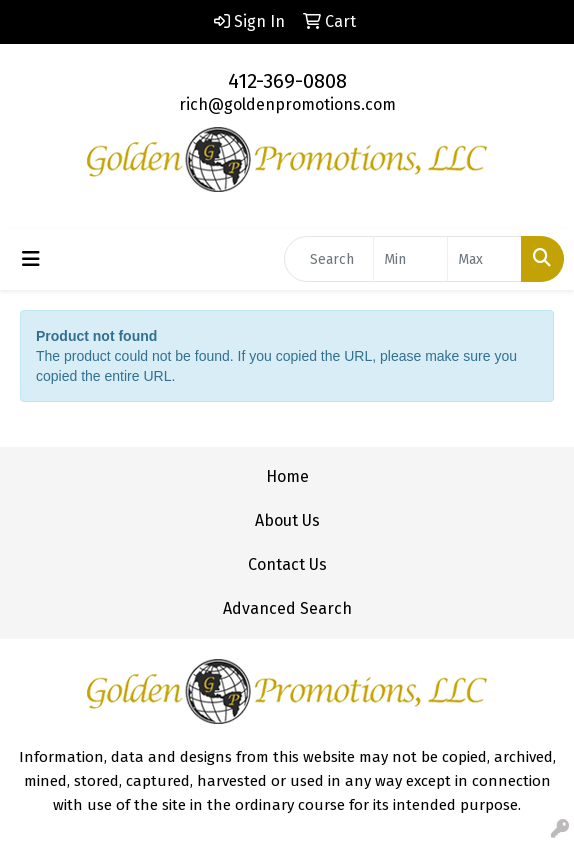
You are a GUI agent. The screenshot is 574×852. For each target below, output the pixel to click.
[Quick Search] (329, 259)
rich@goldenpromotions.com (287, 104)
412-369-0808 (287, 81)
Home (287, 476)
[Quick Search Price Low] (410, 259)
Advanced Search (287, 608)
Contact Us (287, 564)
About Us (287, 520)
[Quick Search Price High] (484, 259)
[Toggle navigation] (31, 259)
